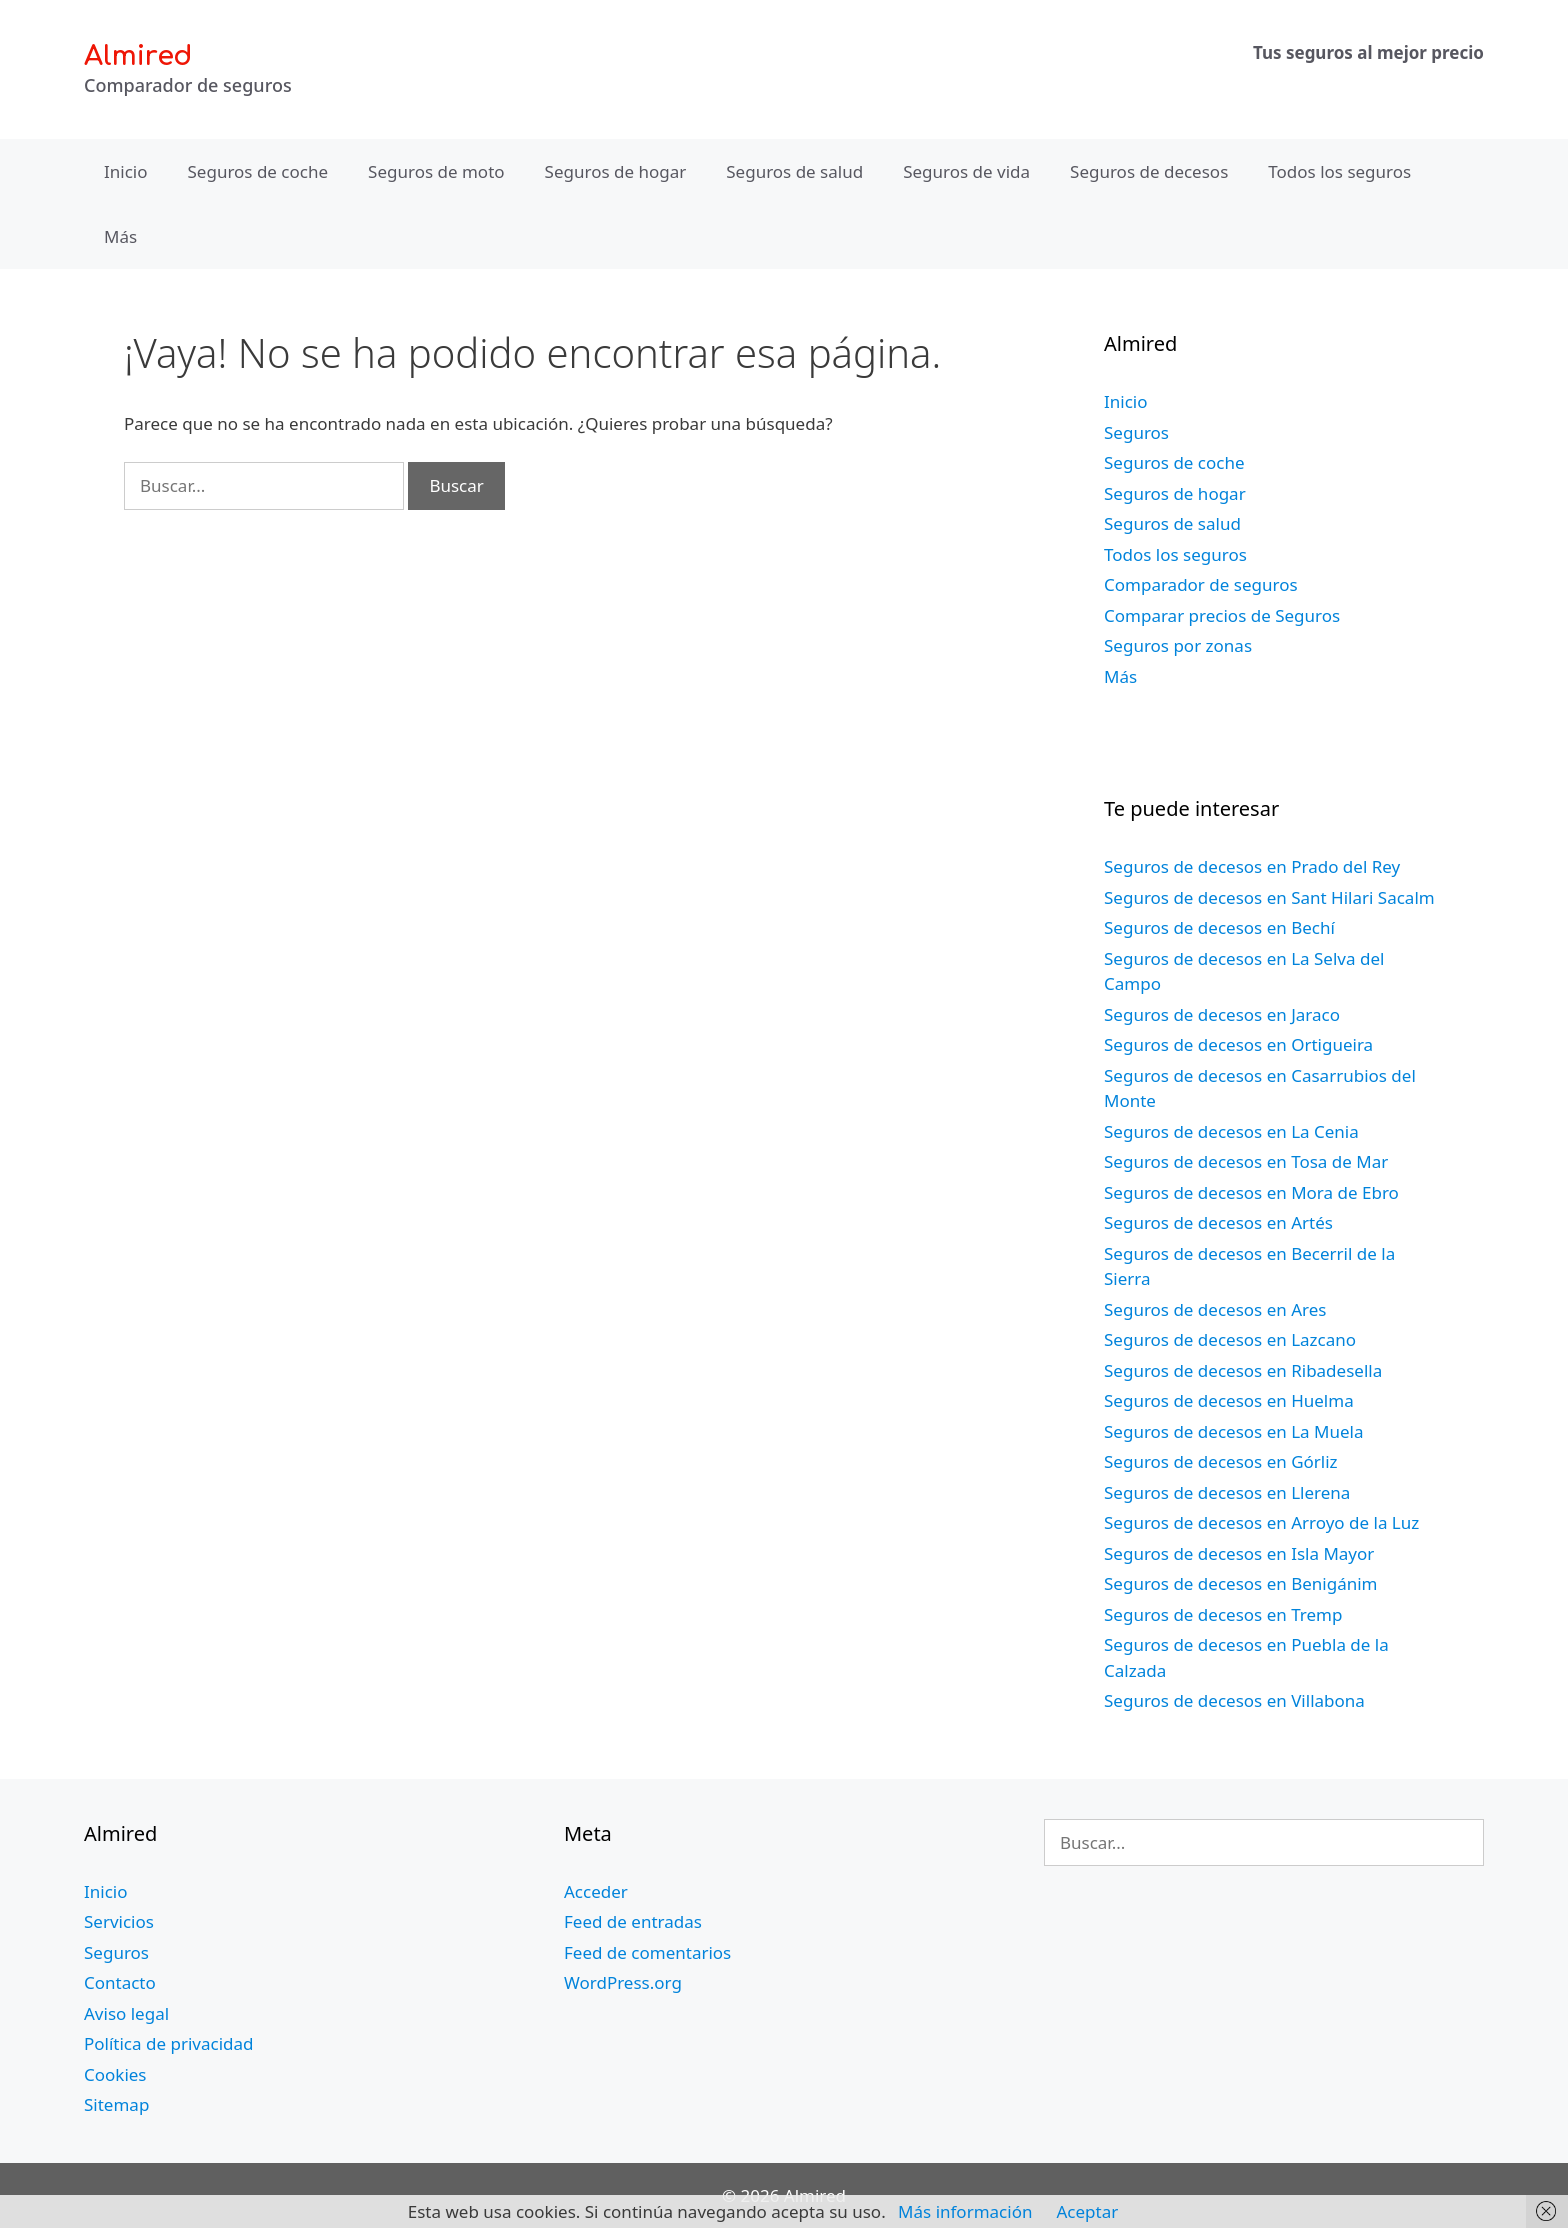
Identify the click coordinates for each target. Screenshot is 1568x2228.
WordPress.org (623, 1982)
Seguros (1136, 432)
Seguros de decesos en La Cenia (1231, 1131)
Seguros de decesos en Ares (1215, 1309)
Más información (965, 2211)
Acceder (596, 1891)
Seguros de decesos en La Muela (1233, 1431)
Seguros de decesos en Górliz (1221, 1461)
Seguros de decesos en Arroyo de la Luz (1261, 1522)
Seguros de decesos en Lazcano (1230, 1339)
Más (120, 236)
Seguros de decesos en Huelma (1229, 1400)
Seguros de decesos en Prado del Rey (1252, 866)
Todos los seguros (1339, 171)
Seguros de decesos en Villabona (1234, 1700)
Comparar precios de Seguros (1222, 615)
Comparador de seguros (1201, 584)
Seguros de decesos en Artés (1218, 1222)
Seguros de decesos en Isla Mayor (1239, 1553)
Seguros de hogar (616, 171)
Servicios (119, 1921)
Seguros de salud (794, 171)
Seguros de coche (258, 171)
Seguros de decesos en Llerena (1227, 1492)
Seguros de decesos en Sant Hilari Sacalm (1269, 897)
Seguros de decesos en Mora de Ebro (1251, 1192)
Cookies (115, 2074)
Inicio (126, 171)
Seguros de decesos (1149, 171)
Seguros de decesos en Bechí (1219, 927)
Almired (138, 56)
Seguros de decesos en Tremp (1223, 1614)
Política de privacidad (168, 2043)
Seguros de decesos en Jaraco (1222, 1014)
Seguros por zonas (1178, 645)
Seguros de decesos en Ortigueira (1238, 1044)
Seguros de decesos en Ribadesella (1243, 1370)
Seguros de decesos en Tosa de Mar (1246, 1161)
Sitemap (116, 2104)
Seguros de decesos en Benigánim (1240, 1583)
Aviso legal (126, 2013)
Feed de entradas (633, 1921)
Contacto (120, 1982)
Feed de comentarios (647, 1952)
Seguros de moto (436, 171)
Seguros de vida (966, 171)
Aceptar (1087, 2211)
